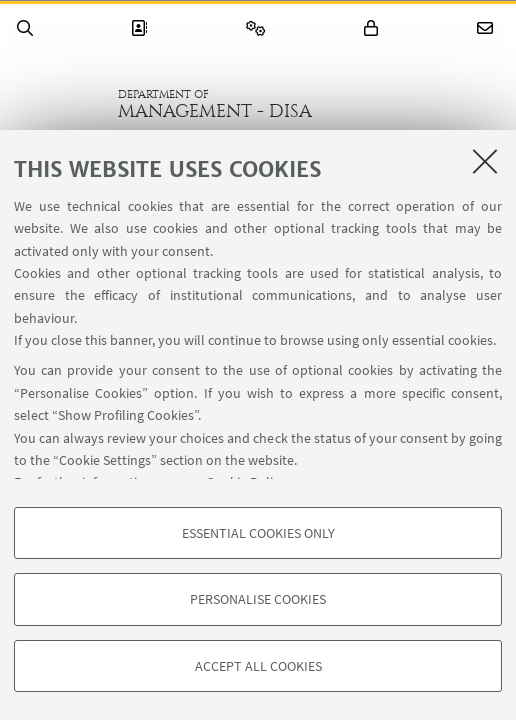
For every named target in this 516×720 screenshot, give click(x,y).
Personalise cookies (258, 599)
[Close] (485, 161)
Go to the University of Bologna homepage (59, 104)
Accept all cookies (258, 666)
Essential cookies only (258, 533)
